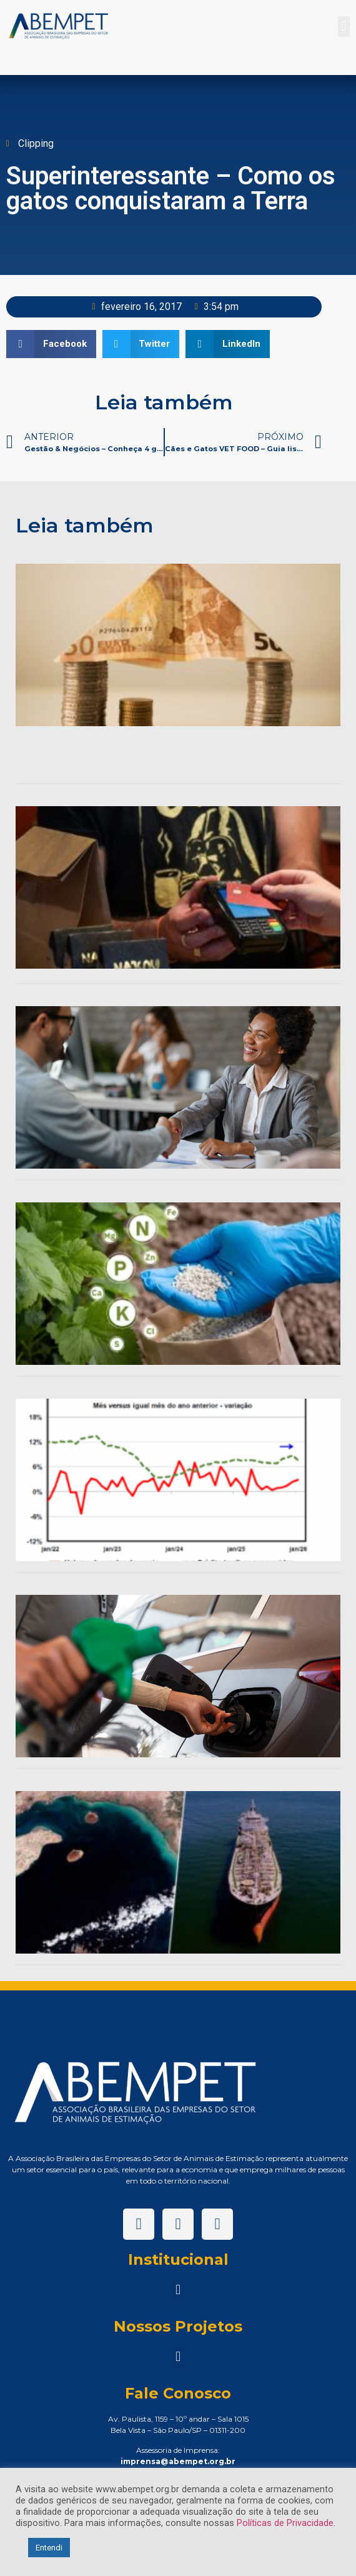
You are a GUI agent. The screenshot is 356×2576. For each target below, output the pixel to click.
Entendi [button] (49, 2547)
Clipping (36, 143)
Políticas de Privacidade (285, 2523)
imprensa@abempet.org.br (178, 2461)
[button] (344, 26)
